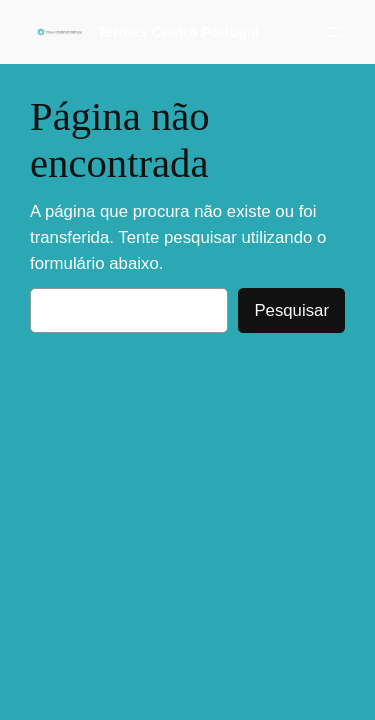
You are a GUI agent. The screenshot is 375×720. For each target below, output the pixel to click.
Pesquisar (291, 310)
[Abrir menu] (333, 32)
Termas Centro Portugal (179, 32)
